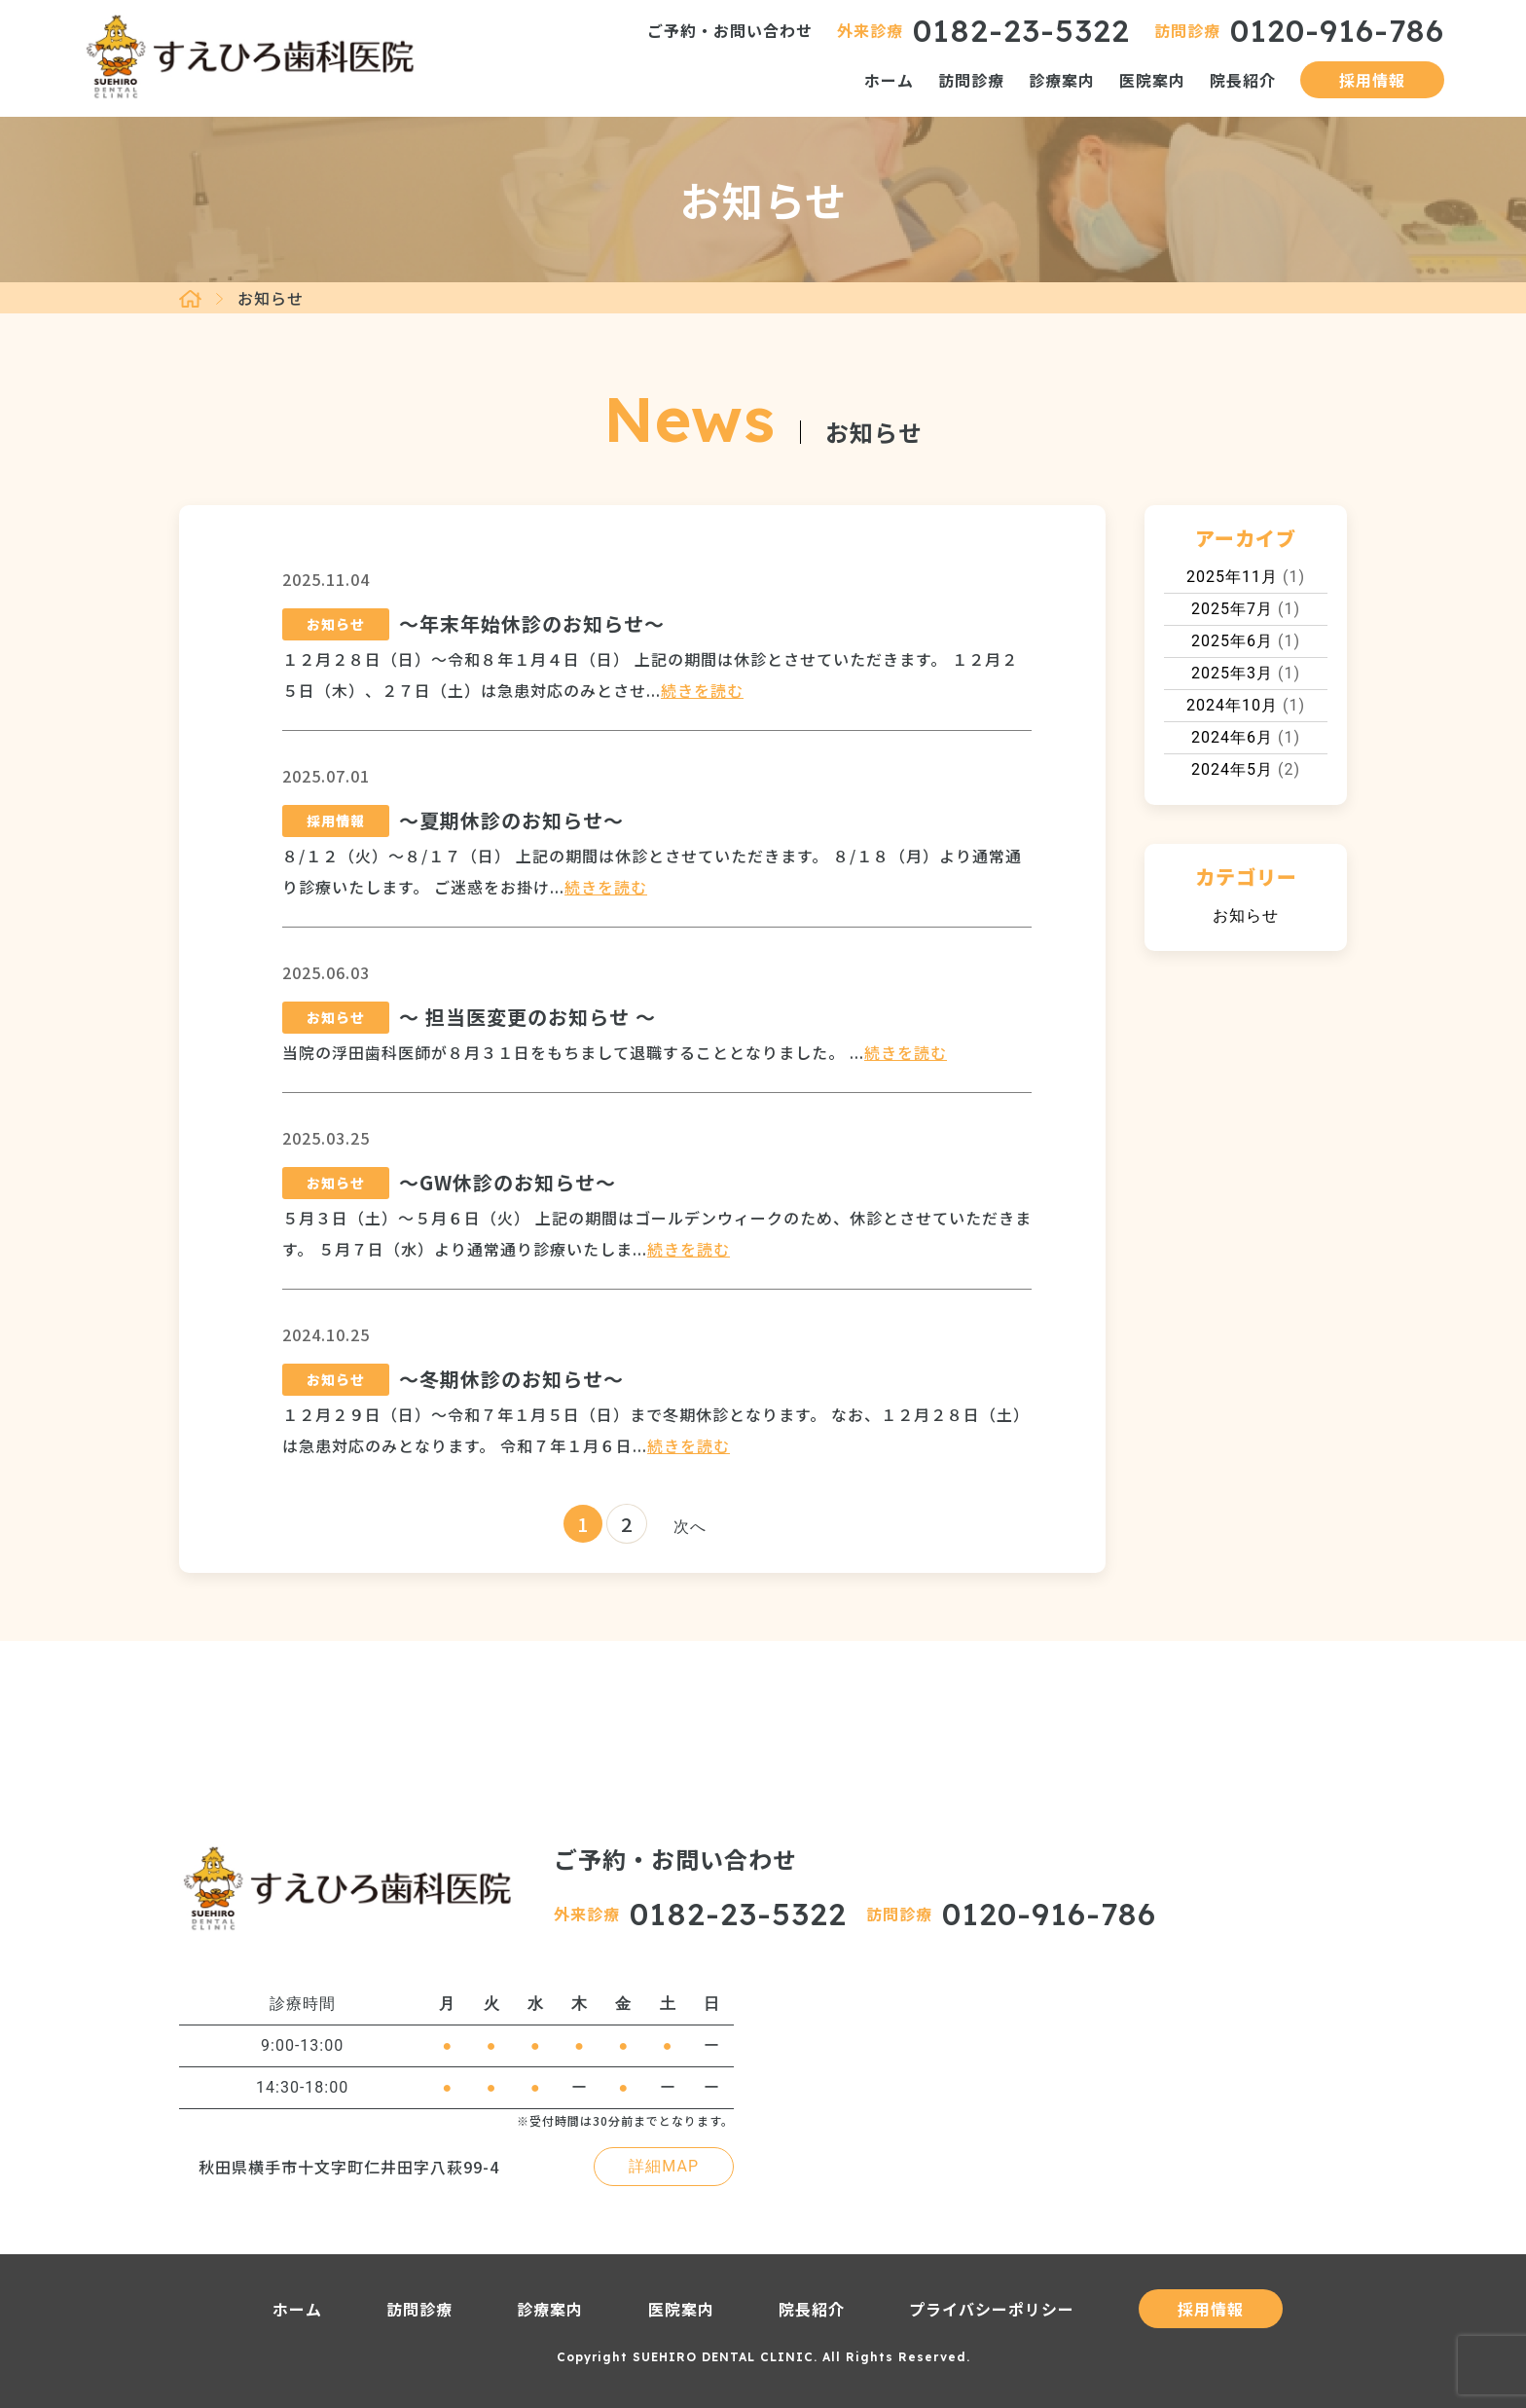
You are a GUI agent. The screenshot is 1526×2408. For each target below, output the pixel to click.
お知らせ (1246, 915)
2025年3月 (1232, 673)
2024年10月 (1232, 705)
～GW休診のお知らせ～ (507, 1182)
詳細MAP (664, 2166)
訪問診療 (971, 79)
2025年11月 (1232, 576)
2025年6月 (1232, 641)
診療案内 (1062, 79)
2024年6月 (1232, 737)
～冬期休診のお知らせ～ (511, 1379)
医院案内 (1152, 79)
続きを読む (702, 690)
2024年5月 (1232, 769)
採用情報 (1372, 79)
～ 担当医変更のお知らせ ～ (527, 1017)
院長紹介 (1243, 79)
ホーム (889, 79)
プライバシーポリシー (991, 2308)
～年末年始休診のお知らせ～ (532, 623)
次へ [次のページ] (690, 1526)
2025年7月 (1232, 609)
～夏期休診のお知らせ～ (511, 820)
